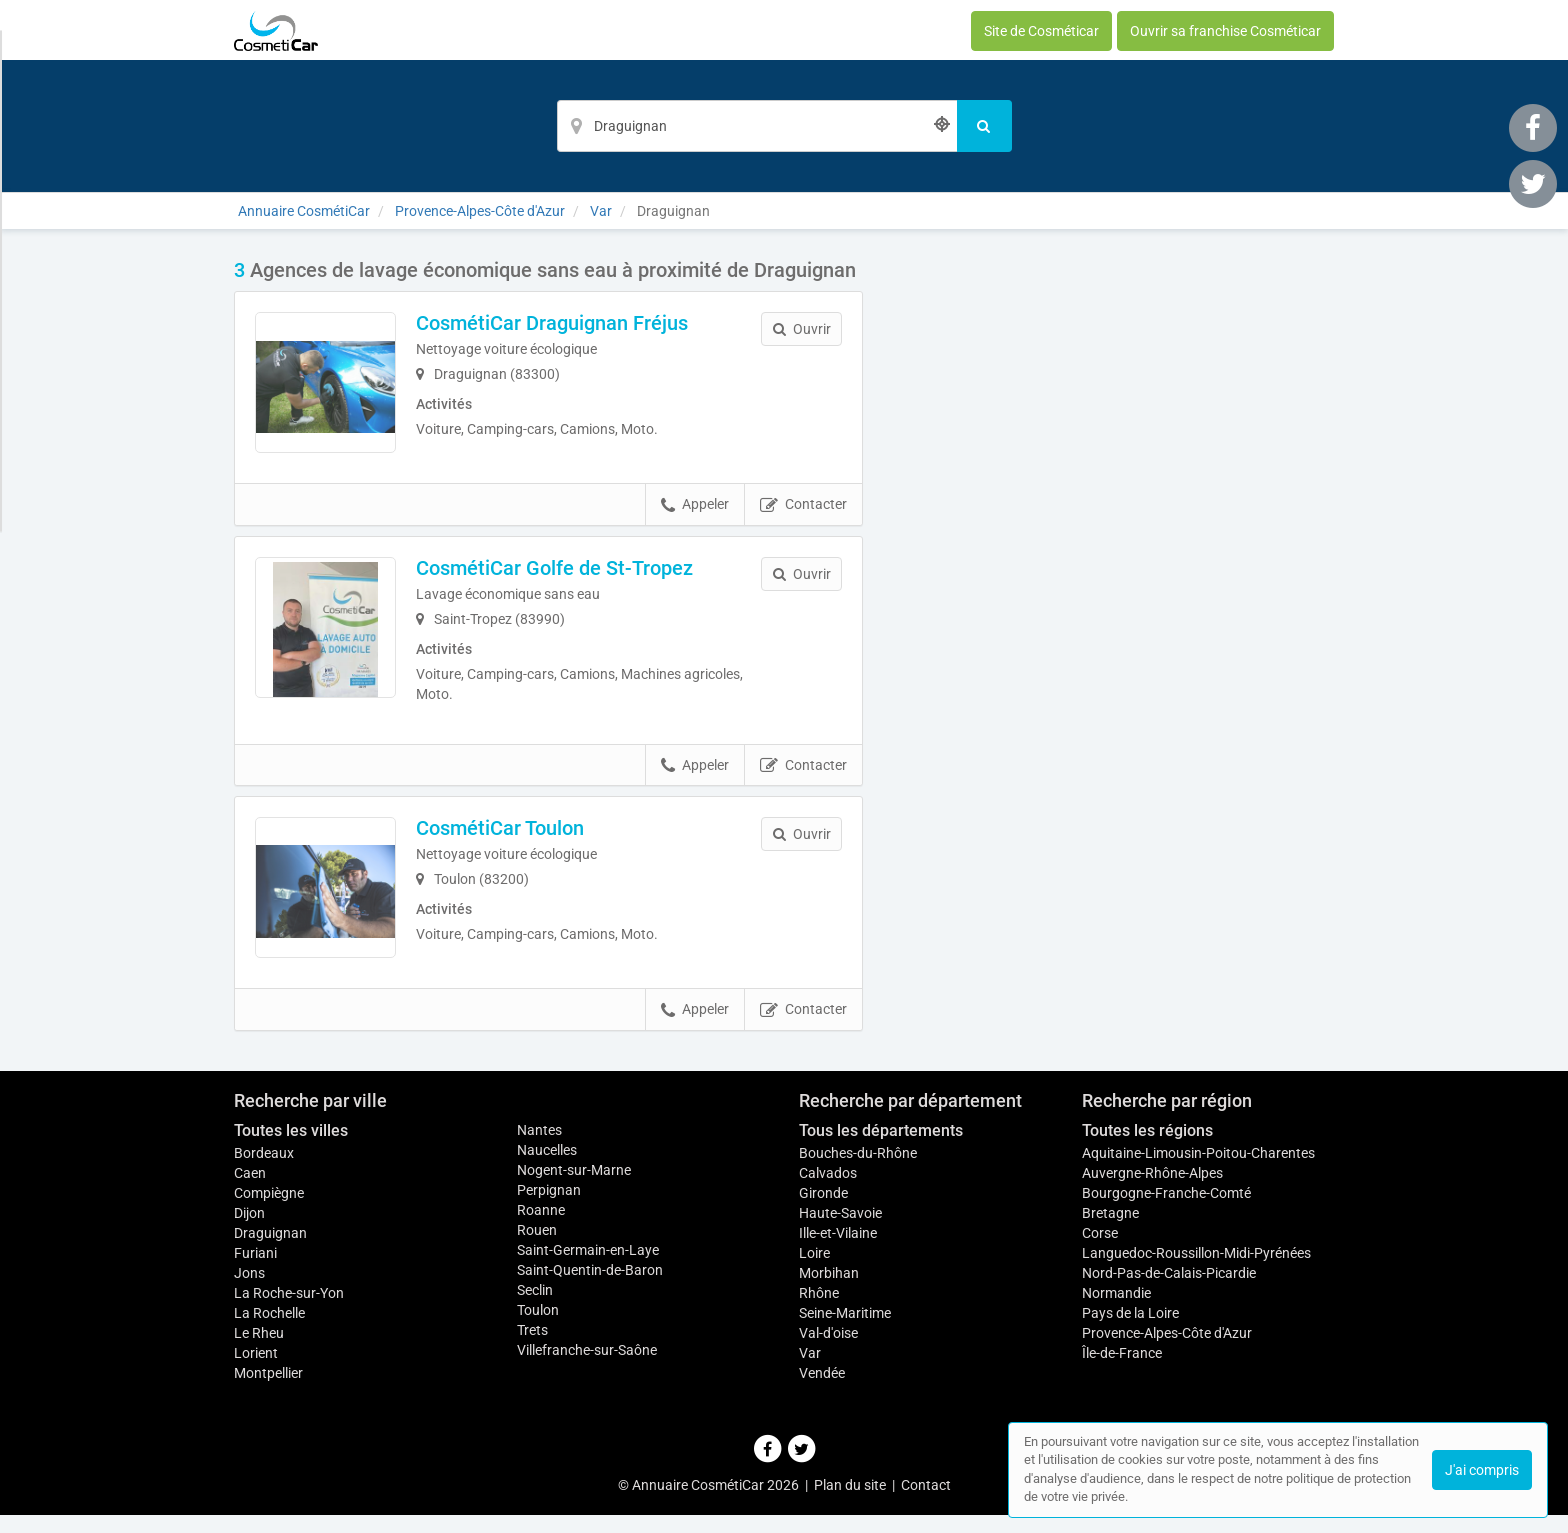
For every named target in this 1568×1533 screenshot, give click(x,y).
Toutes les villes (291, 1148)
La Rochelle (269, 1331)
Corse (1100, 1251)
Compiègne (269, 1211)
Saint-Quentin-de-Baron (590, 1288)
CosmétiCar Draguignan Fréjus (561, 323)
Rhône (819, 1311)
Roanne (541, 1228)
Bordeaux (264, 1171)
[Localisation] (757, 126)
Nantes (539, 1148)
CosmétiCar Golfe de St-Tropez (563, 576)
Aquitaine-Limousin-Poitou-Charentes (1198, 1171)
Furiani (255, 1271)
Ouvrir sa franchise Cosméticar (1225, 31)
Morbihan (829, 1291)
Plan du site (850, 1503)
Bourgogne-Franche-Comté (1166, 1211)
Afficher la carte (1113, 542)
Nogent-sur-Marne (574, 1188)
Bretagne (1110, 1231)
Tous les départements (881, 1148)
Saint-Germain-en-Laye (588, 1268)
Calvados (828, 1191)
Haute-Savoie (840, 1231)
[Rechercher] (984, 126)
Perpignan (549, 1208)
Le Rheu (259, 1351)
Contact (926, 1503)
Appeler (695, 514)
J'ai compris (1482, 1470)
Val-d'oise (828, 1351)
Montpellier (268, 1391)
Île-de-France (1122, 1371)
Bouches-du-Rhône (858, 1171)
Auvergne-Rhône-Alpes (1152, 1191)
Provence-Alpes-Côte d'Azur (1167, 1351)
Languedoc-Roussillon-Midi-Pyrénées (1196, 1271)
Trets (532, 1348)
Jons (249, 1291)
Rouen (537, 1248)
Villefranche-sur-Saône (587, 1368)
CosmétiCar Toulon (509, 837)
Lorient (256, 1371)
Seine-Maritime (845, 1331)
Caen (250, 1191)
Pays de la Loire (1130, 1331)
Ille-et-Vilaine (838, 1251)
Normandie (1116, 1311)
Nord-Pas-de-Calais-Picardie (1169, 1291)
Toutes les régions (1147, 1148)
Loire (814, 1271)
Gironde (823, 1211)
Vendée (822, 1391)
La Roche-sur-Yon (289, 1311)
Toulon (538, 1328)
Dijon (249, 1231)
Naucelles (547, 1168)
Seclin (535, 1308)
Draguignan (270, 1251)
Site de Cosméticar (1041, 31)
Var (810, 1371)
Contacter (803, 514)
